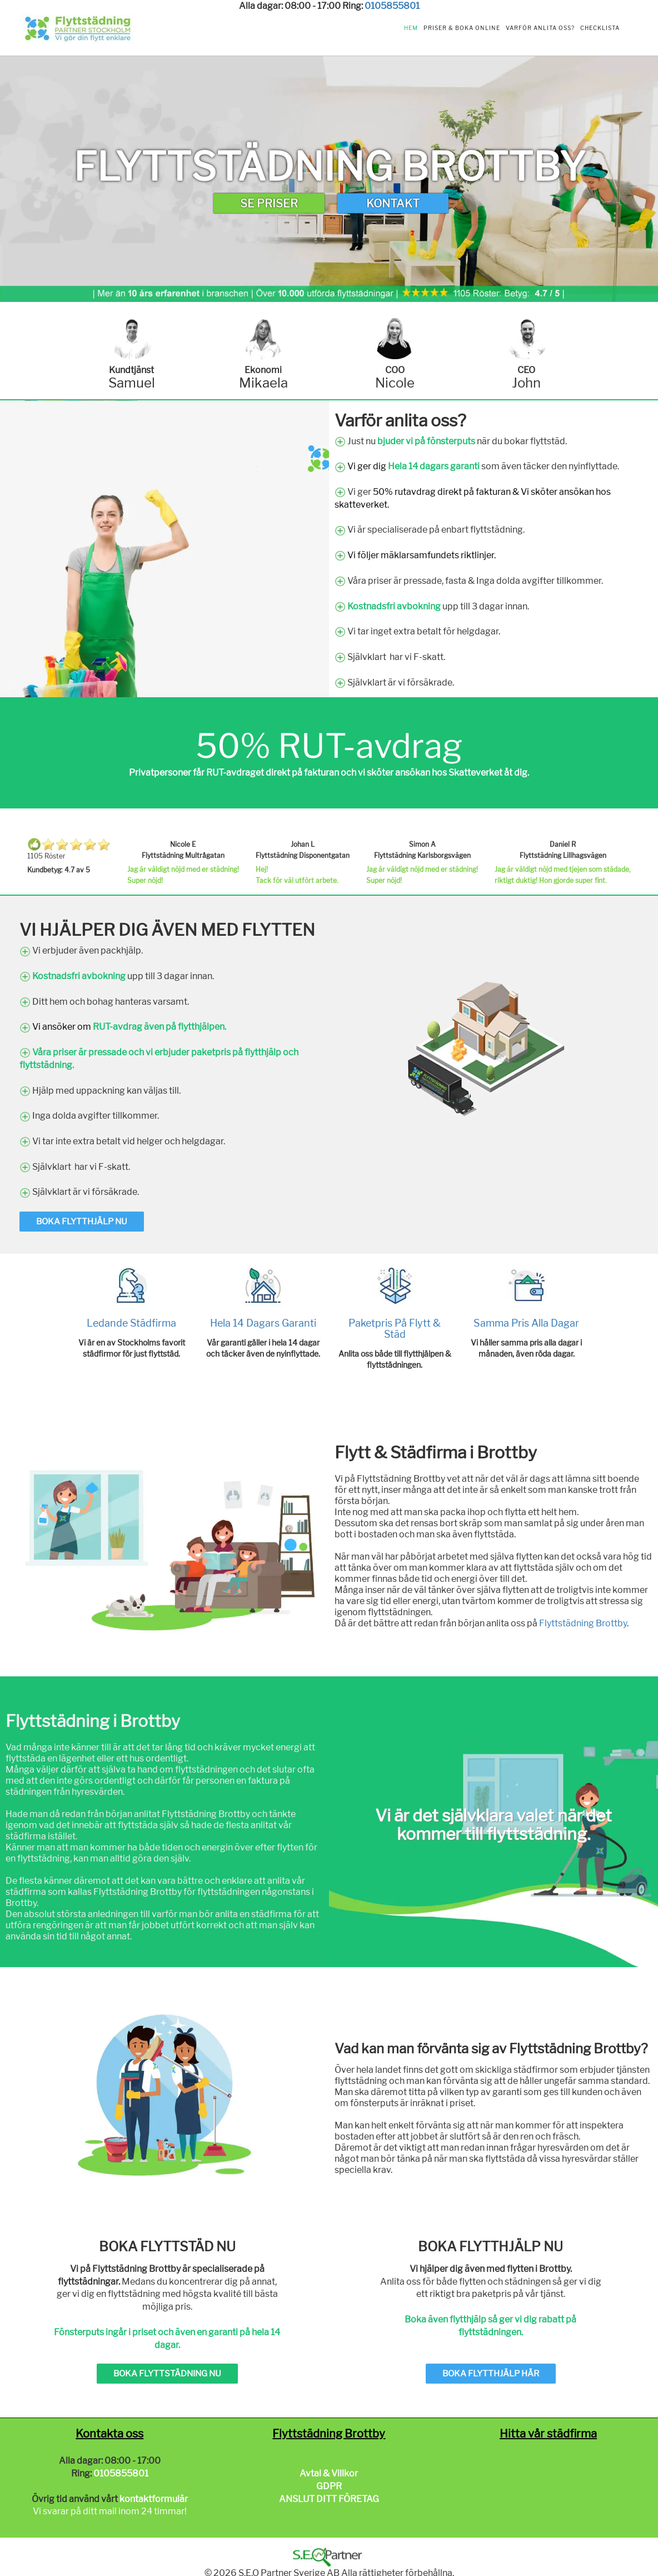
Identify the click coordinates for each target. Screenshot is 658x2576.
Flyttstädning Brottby (583, 1623)
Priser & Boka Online (461, 27)
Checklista (600, 27)
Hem (411, 27)
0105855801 (392, 6)
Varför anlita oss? (540, 27)
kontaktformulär (153, 2499)
